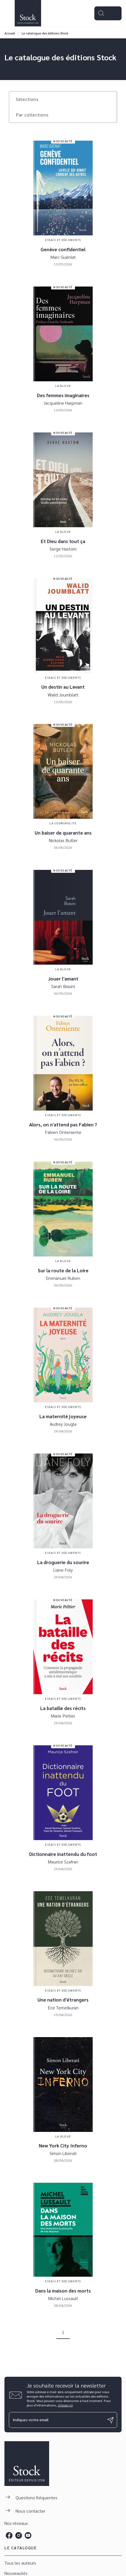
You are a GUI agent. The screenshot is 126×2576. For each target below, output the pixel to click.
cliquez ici (65, 2405)
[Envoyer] (110, 2420)
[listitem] (9, 2535)
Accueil (9, 33)
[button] (30, 99)
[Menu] (108, 13)
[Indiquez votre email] (56, 2420)
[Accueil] (27, 13)
